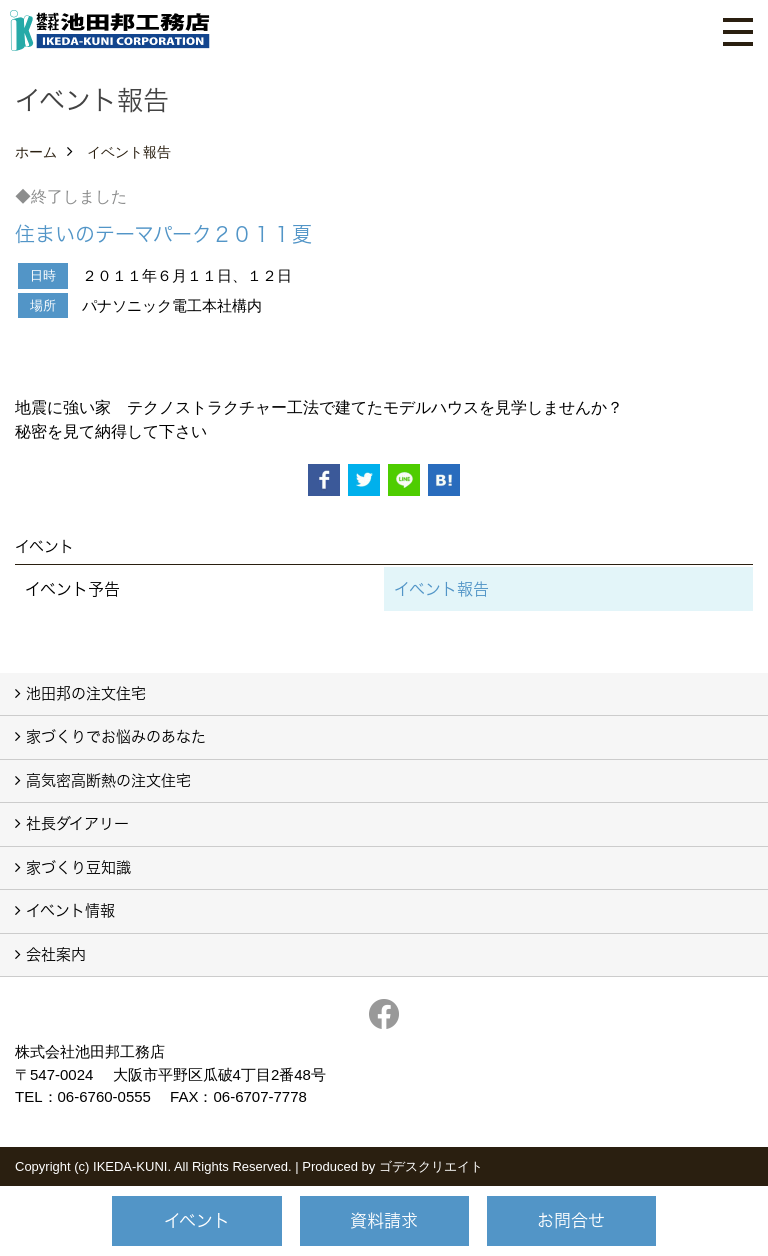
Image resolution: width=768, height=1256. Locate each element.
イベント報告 (441, 589)
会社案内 (56, 954)
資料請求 (384, 1220)
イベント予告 (72, 589)
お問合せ (571, 1220)
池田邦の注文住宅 (86, 693)
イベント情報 (70, 910)
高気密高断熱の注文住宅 (108, 780)
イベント (197, 1220)
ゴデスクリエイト (431, 1166)
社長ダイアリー (77, 823)
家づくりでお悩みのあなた (116, 736)
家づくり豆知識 (78, 867)
